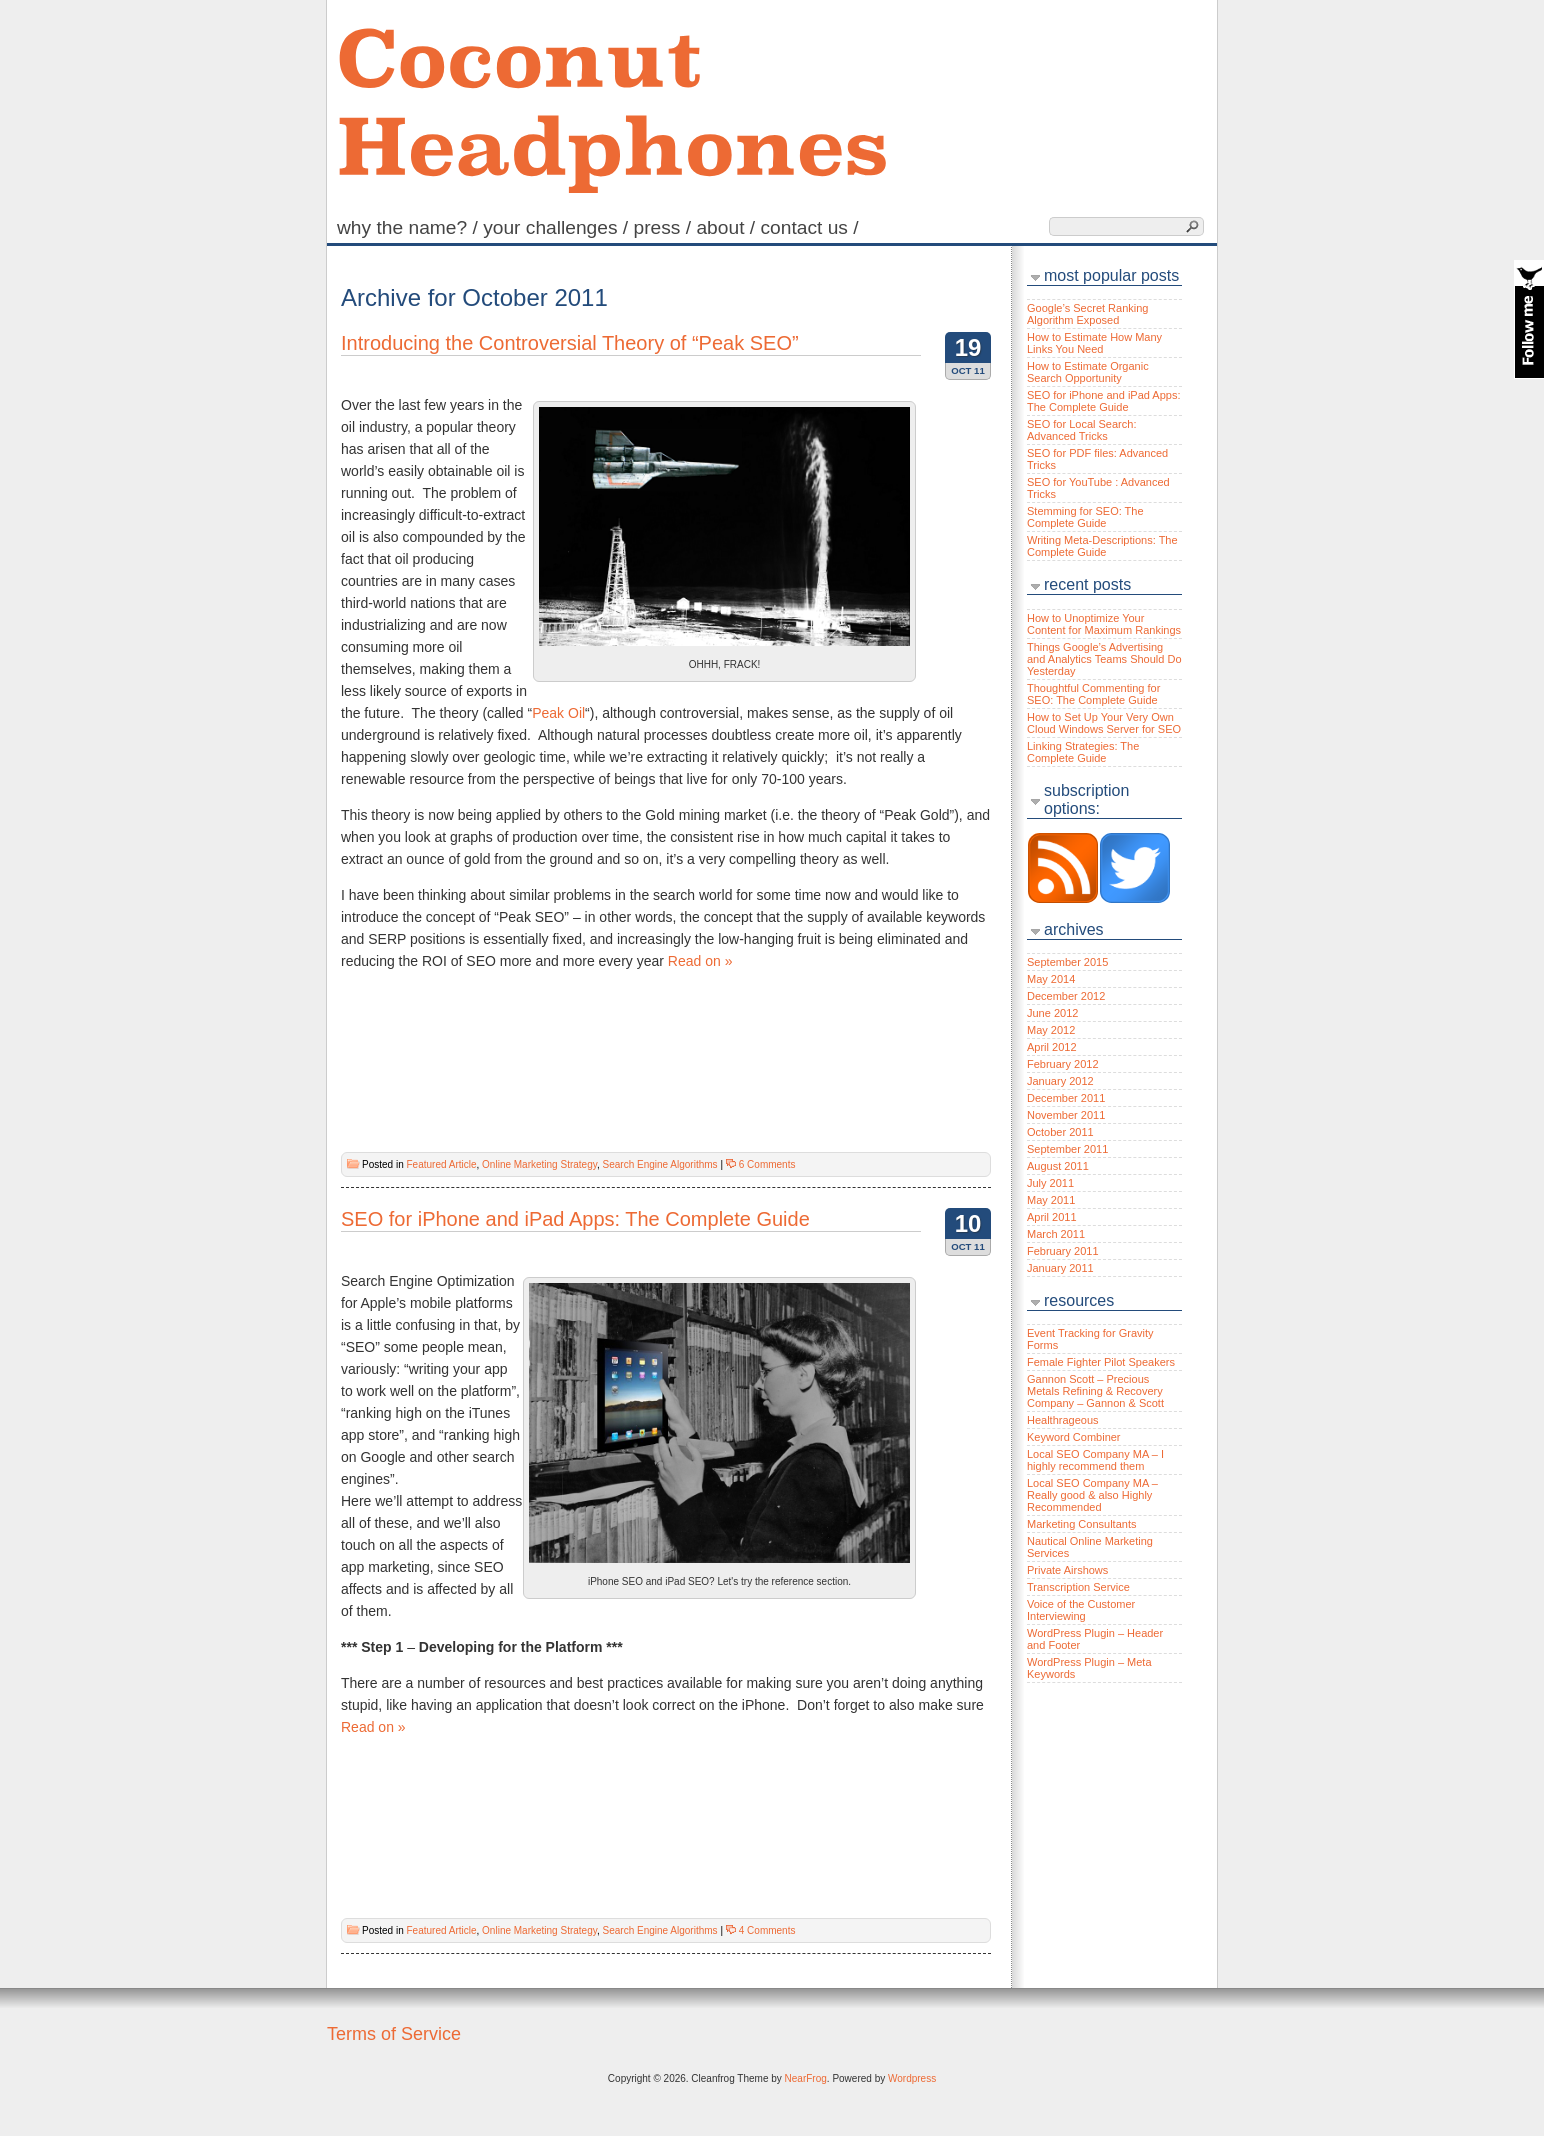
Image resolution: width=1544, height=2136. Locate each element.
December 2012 (1066, 996)
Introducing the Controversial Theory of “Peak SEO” (570, 343)
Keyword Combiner (1074, 1437)
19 (968, 347)
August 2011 (1058, 1166)
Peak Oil (558, 713)
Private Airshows (1067, 1570)
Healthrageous (1063, 1420)
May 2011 (1051, 1200)
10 (968, 1223)
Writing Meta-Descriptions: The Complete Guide (1102, 546)
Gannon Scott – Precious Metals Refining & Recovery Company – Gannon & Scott (1095, 1391)
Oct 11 (968, 370)
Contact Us (811, 227)
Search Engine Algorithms (660, 1164)
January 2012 (1060, 1081)
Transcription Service (1078, 1587)
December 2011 (1066, 1098)
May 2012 (1051, 1030)
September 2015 (1067, 962)
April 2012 (1052, 1047)
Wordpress (912, 2078)
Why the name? (410, 227)
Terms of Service (394, 2034)
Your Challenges (558, 227)
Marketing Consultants (1081, 1524)
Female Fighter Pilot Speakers (1101, 1362)
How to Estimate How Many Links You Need (1094, 343)
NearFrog (806, 2078)
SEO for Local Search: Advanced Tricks (1081, 430)
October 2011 (1060, 1132)
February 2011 (1063, 1251)
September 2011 (1067, 1149)
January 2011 (1060, 1268)
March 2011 (1056, 1234)
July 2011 (1050, 1183)
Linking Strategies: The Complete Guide (1083, 752)
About (728, 227)
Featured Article (441, 1164)
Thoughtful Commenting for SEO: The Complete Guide (1093, 694)
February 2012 (1063, 1064)
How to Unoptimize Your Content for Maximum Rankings (1104, 624)
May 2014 (1051, 979)
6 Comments (767, 1164)
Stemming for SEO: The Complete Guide (1085, 517)
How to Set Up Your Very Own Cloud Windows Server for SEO (1104, 723)
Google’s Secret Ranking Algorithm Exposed (1087, 314)
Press (665, 227)
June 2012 (1052, 1013)
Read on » (700, 961)
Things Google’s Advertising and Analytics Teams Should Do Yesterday (1104, 659)
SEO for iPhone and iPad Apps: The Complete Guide (575, 1219)
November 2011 (1066, 1115)
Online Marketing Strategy (539, 1164)
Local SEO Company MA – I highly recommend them (1095, 1460)
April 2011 (1052, 1217)
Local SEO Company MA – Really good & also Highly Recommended (1092, 1495)
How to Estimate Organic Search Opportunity (1088, 372)
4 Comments (767, 1930)
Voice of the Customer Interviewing (1081, 1610)
